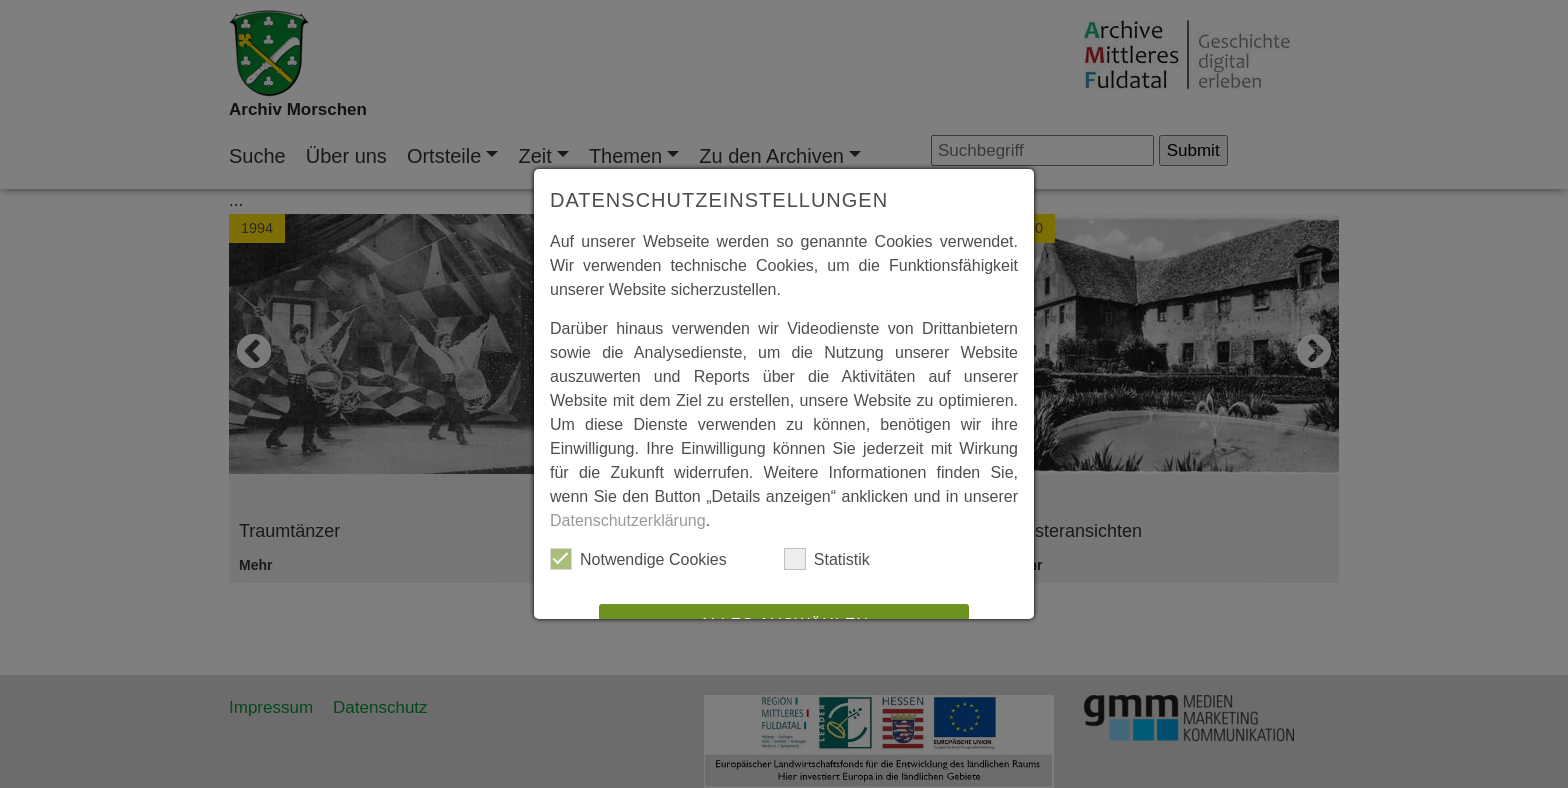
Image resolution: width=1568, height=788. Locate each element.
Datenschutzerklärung (628, 520)
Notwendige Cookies (638, 559)
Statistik (827, 559)
